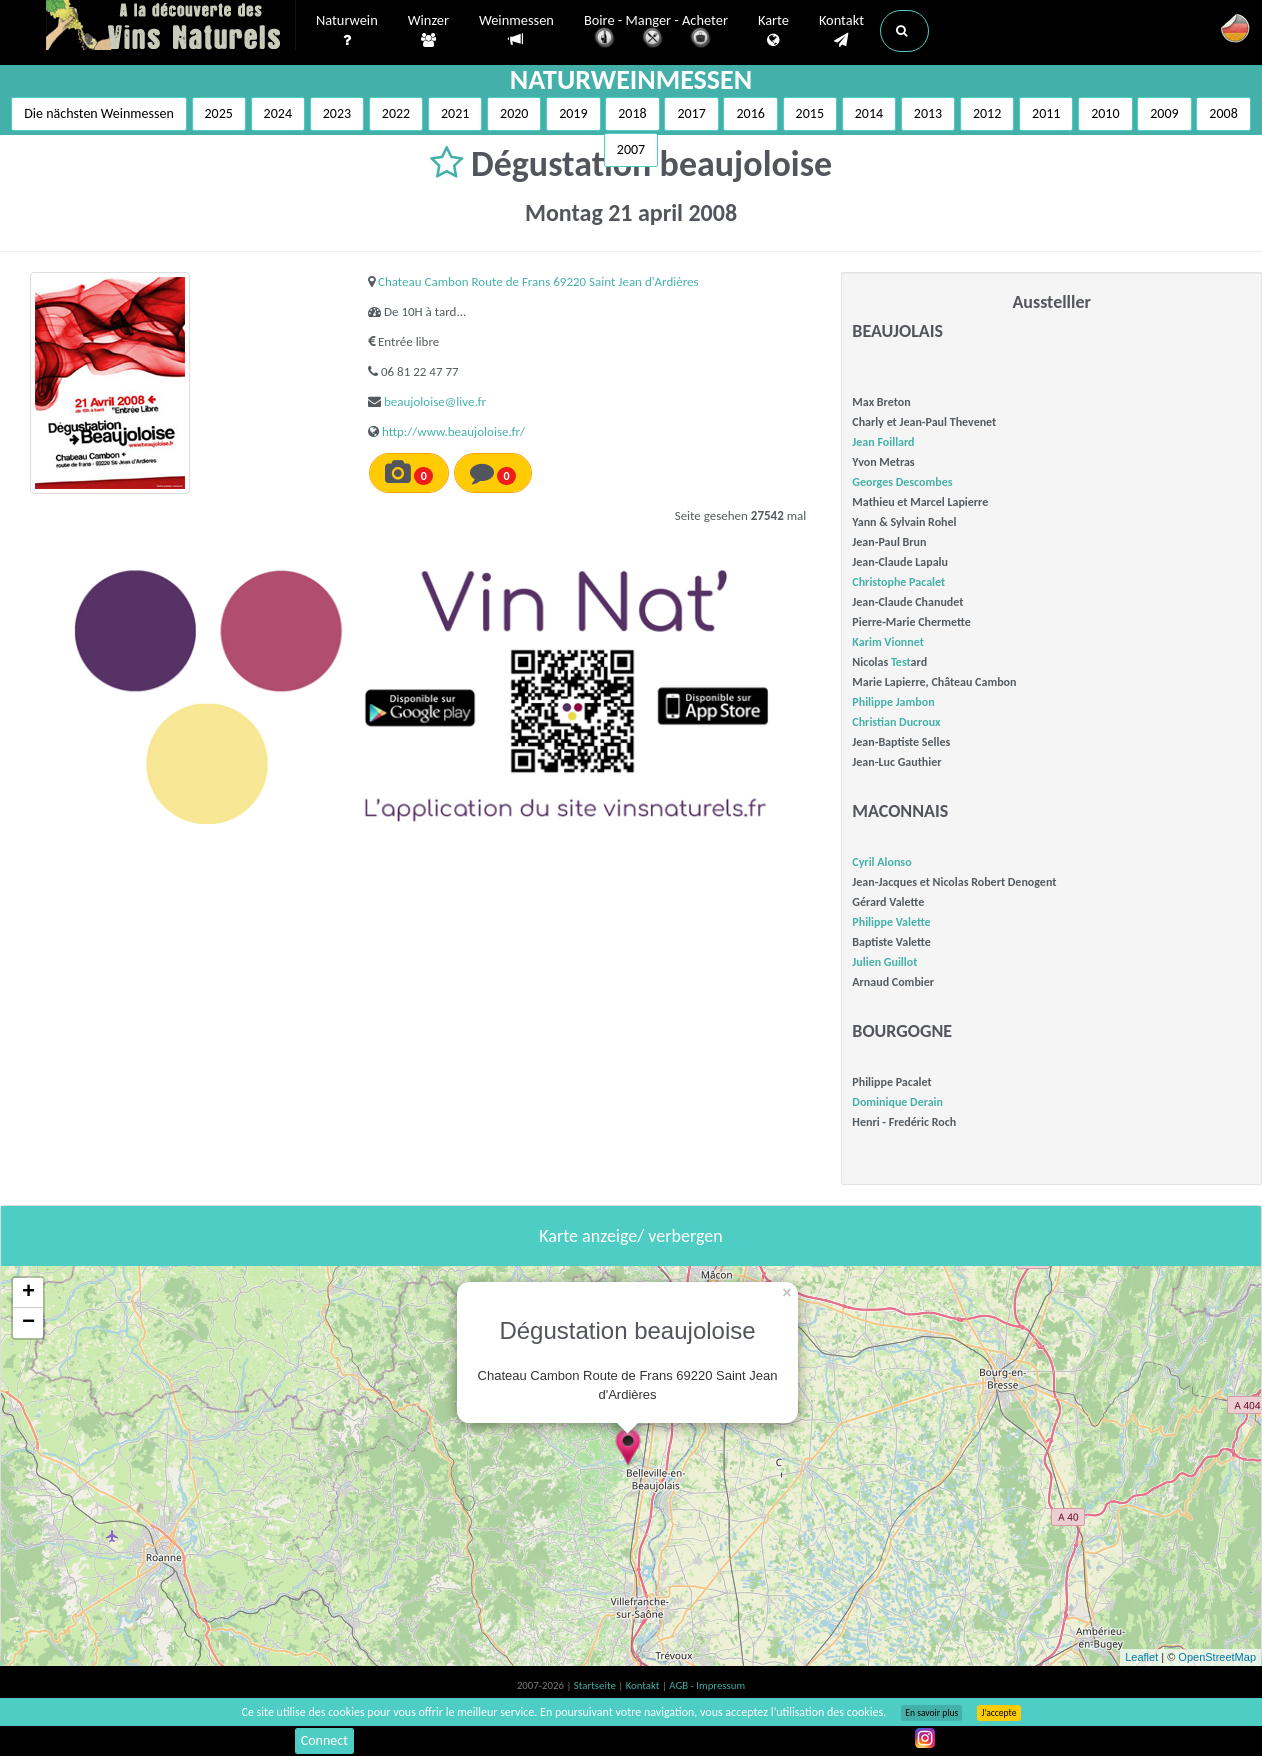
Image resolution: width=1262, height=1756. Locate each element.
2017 (691, 113)
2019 (573, 113)
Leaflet (1141, 1657)
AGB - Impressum (707, 1685)
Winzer (428, 31)
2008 (1223, 113)
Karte (773, 31)
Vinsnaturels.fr (171, 27)
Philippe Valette (891, 922)
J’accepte (998, 1713)
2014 (869, 113)
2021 (455, 113)
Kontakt (841, 31)
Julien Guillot (884, 962)
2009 (1164, 113)
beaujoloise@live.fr (435, 401)
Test (901, 662)
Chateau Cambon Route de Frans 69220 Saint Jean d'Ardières (538, 281)
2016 (750, 113)
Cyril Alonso (881, 862)
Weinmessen (516, 30)
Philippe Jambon (893, 702)
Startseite (596, 1685)
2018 (632, 113)
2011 (1046, 113)
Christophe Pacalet (898, 582)
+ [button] (28, 1293)
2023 (337, 113)
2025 (219, 113)
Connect (324, 1740)
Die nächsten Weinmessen (99, 113)
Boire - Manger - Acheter (656, 32)
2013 (928, 113)
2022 (396, 113)
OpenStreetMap (1217, 1657)
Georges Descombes (902, 482)
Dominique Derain (897, 1102)
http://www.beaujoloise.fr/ (453, 431)
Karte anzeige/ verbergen (630, 1236)
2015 (810, 113)
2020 (514, 113)
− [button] (28, 1323)
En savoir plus (931, 1713)
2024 (278, 113)
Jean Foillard (883, 442)
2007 (631, 149)
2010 (1105, 113)
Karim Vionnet (888, 642)
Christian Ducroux (896, 722)
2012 (987, 113)
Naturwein (347, 31)
